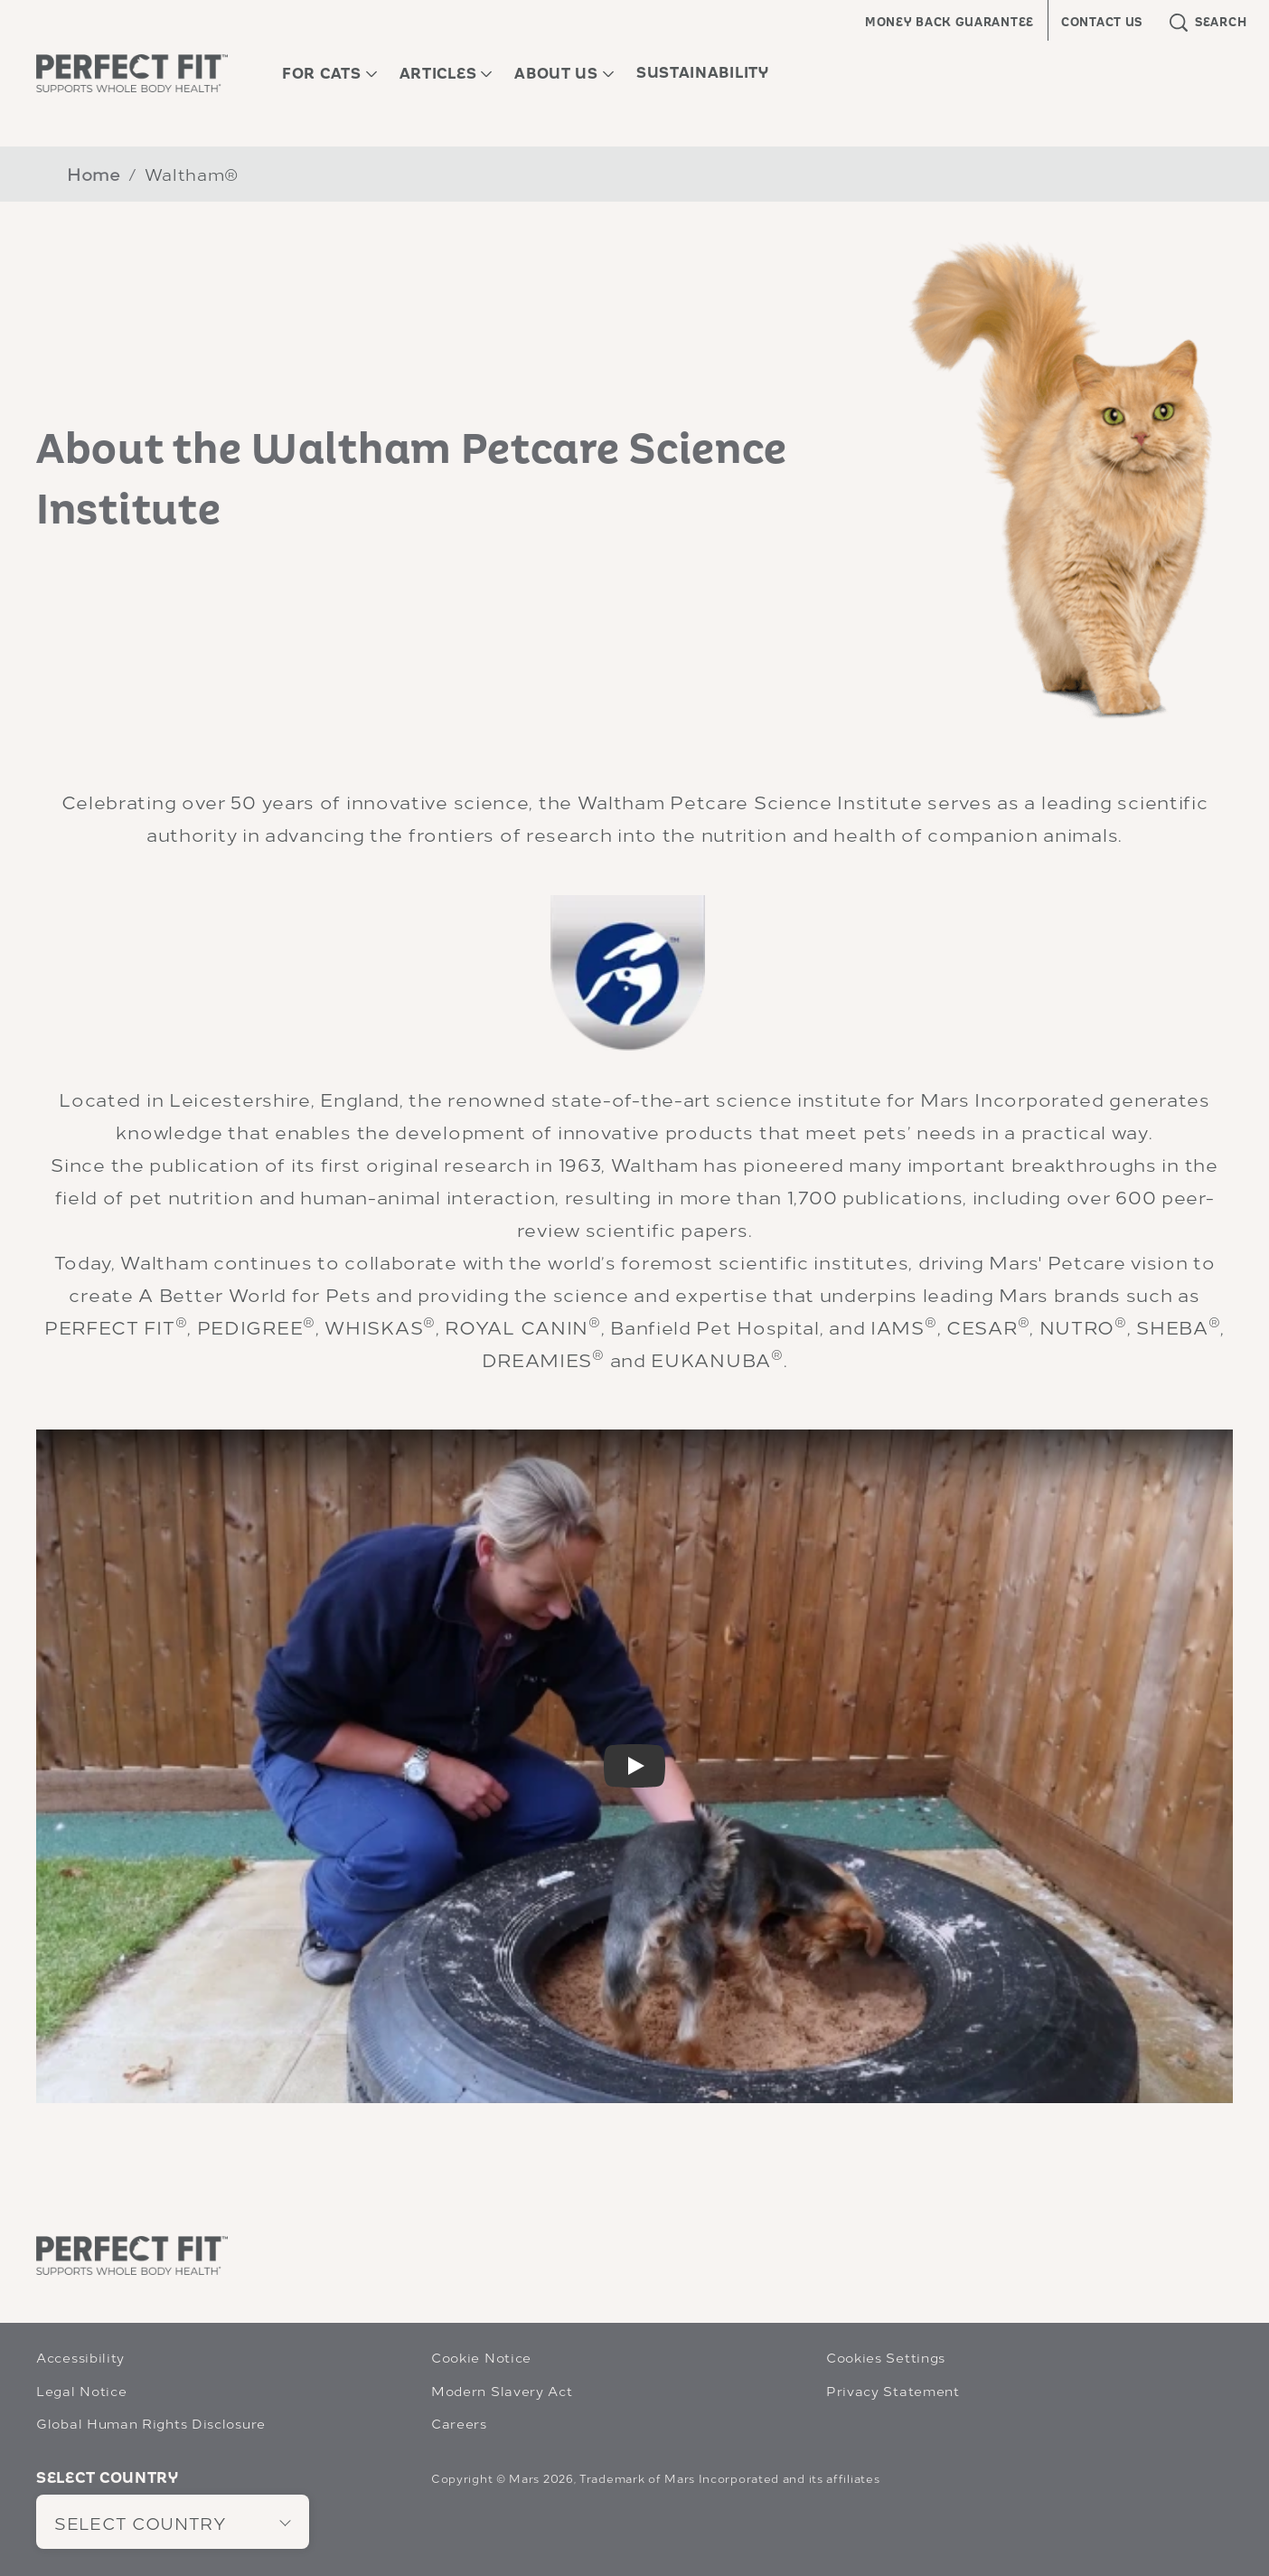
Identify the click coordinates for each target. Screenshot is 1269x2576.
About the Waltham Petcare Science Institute (411, 479)
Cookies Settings (885, 2357)
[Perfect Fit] (132, 2255)
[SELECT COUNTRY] (172, 2522)
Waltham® (192, 173)
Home (94, 173)
